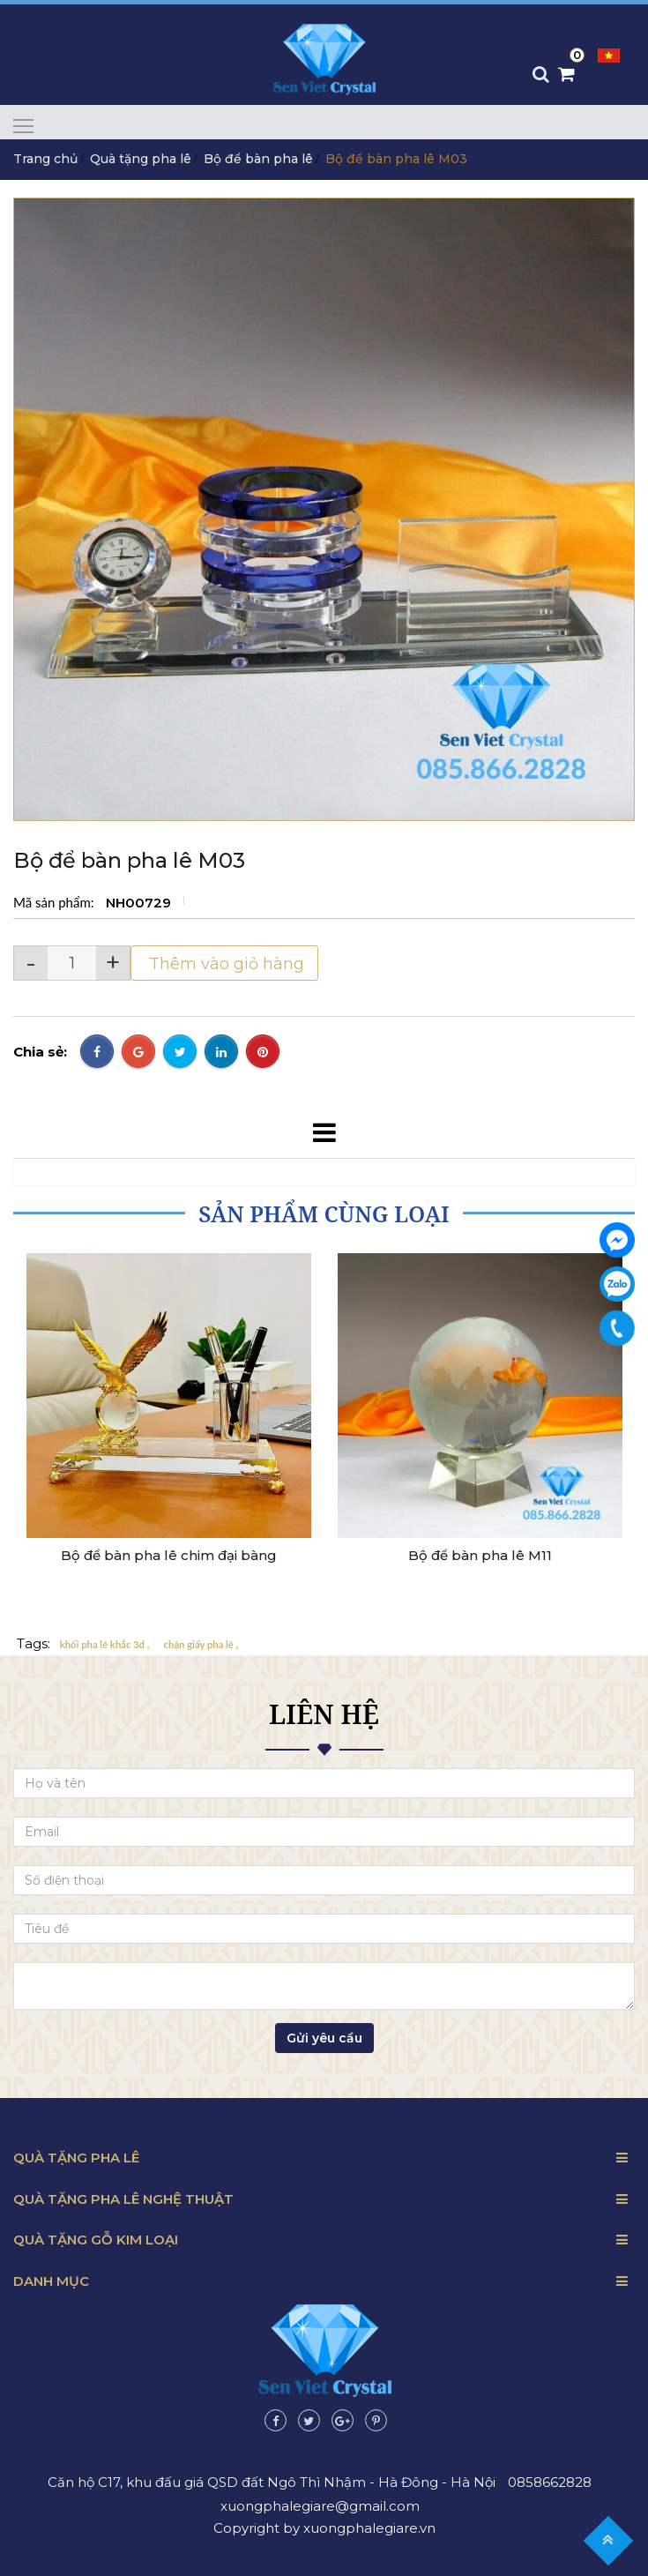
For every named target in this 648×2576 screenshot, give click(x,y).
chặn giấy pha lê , (201, 1644)
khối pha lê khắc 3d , (105, 1644)
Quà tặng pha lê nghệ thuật (123, 2199)
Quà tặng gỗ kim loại (95, 2239)
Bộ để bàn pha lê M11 (480, 1556)
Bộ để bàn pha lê (258, 159)
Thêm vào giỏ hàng (224, 964)
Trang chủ (45, 159)
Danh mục (51, 2281)
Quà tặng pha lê (140, 159)
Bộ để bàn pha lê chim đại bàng (169, 1556)
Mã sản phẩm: (55, 902)
